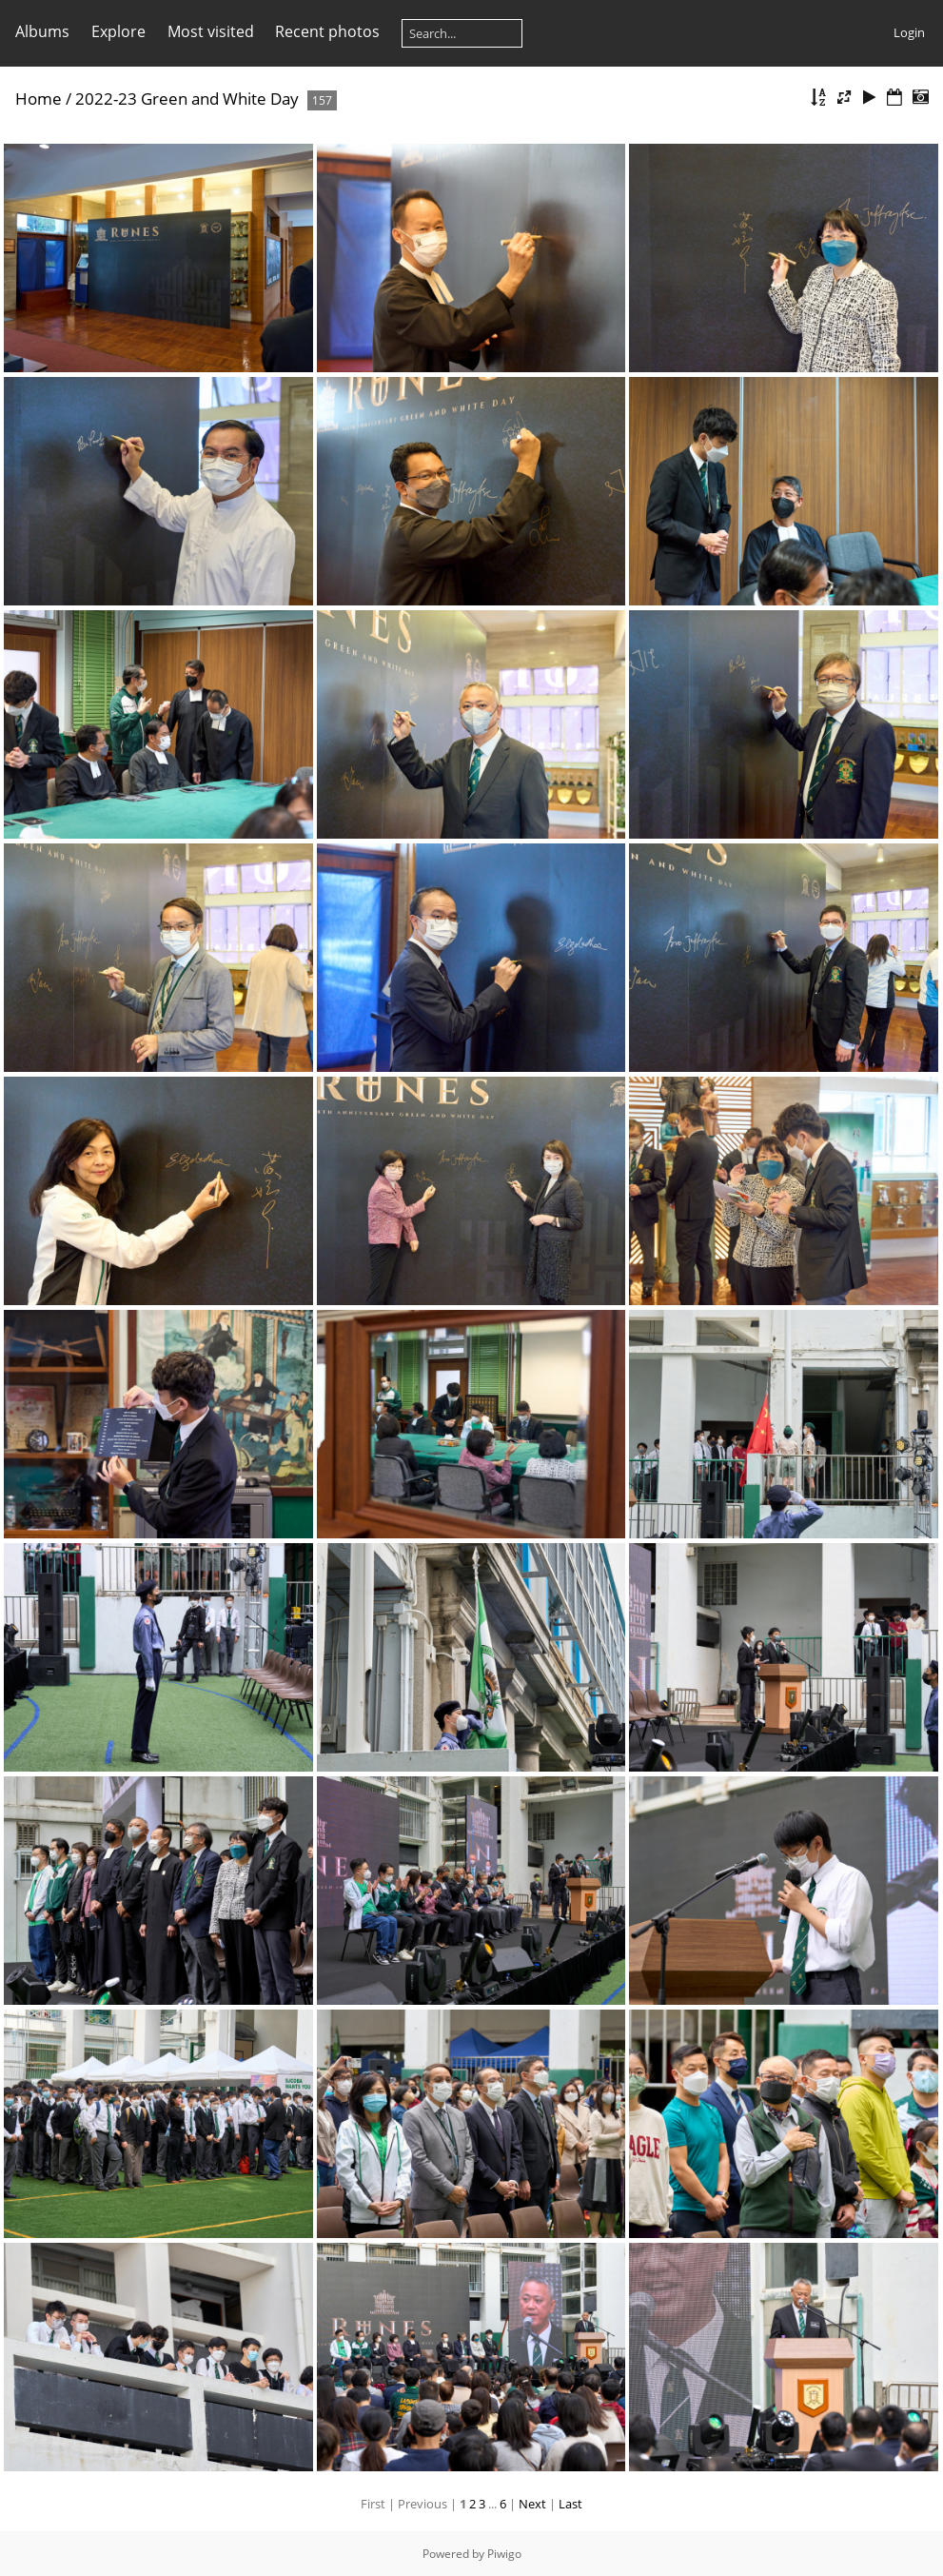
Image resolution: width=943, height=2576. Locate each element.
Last (570, 2503)
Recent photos (327, 31)
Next (532, 2503)
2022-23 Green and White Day (187, 98)
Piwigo (504, 2554)
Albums (42, 31)
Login (909, 32)
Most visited (210, 31)
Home (38, 98)
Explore (118, 31)
